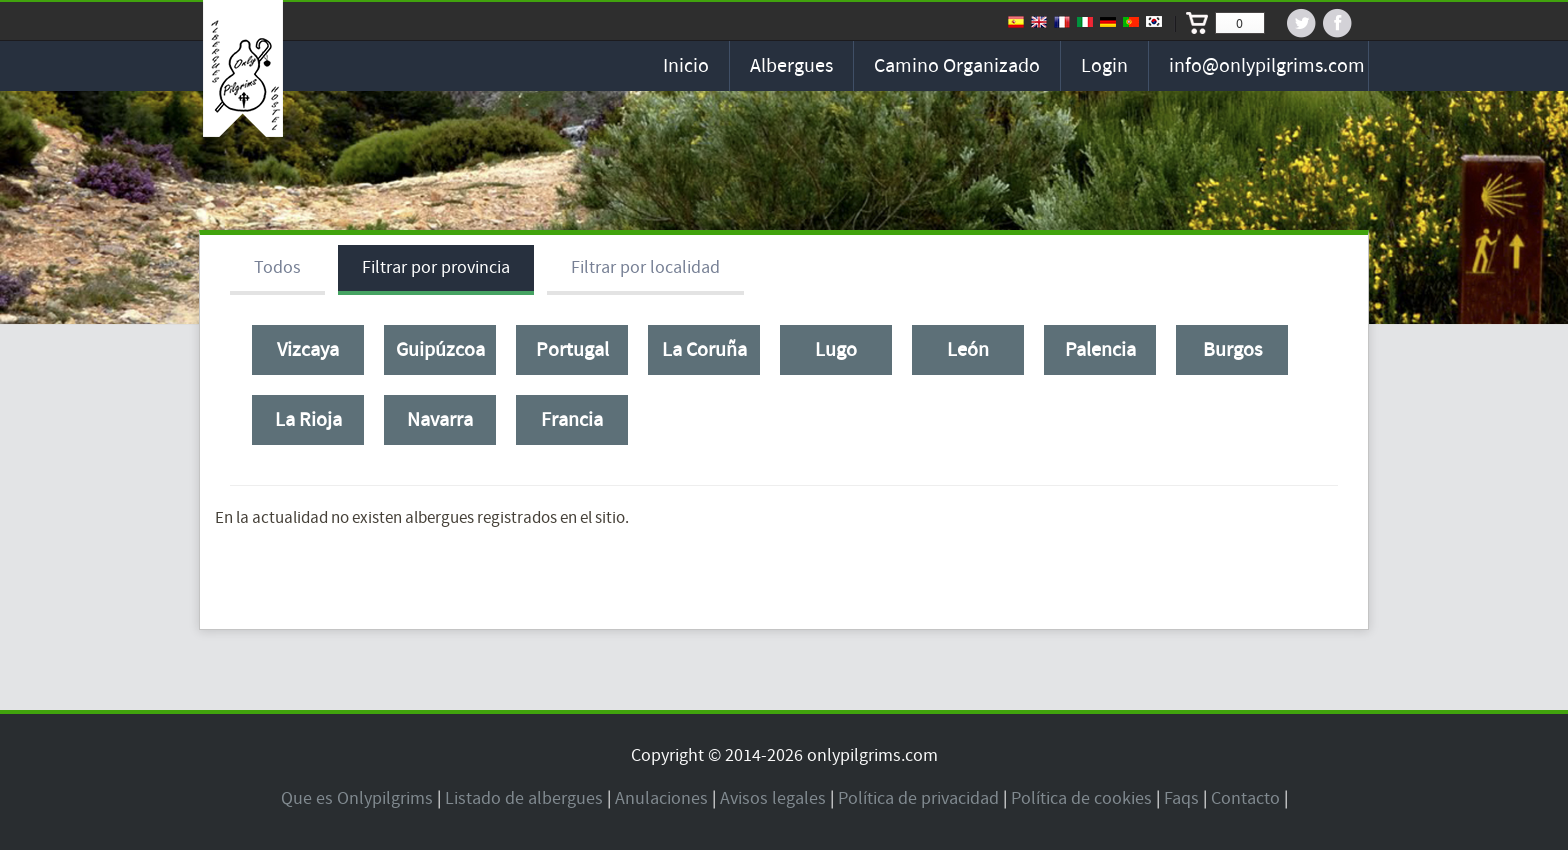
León (968, 350)
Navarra (440, 420)
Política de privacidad (918, 798)
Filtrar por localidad (645, 267)
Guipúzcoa (440, 350)
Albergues (791, 66)
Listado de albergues (524, 798)
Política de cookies (1081, 798)
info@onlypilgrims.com (1267, 66)
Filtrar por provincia (436, 267)
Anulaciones (661, 798)
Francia (572, 420)
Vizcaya (308, 350)
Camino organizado (957, 66)
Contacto (1245, 798)
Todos (277, 267)
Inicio (686, 66)
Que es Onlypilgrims (357, 798)
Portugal (572, 350)
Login (1104, 66)
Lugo (836, 350)
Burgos (1232, 350)
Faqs (1181, 798)
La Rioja (308, 420)
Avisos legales (773, 798)
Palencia (1100, 350)
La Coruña (704, 350)
